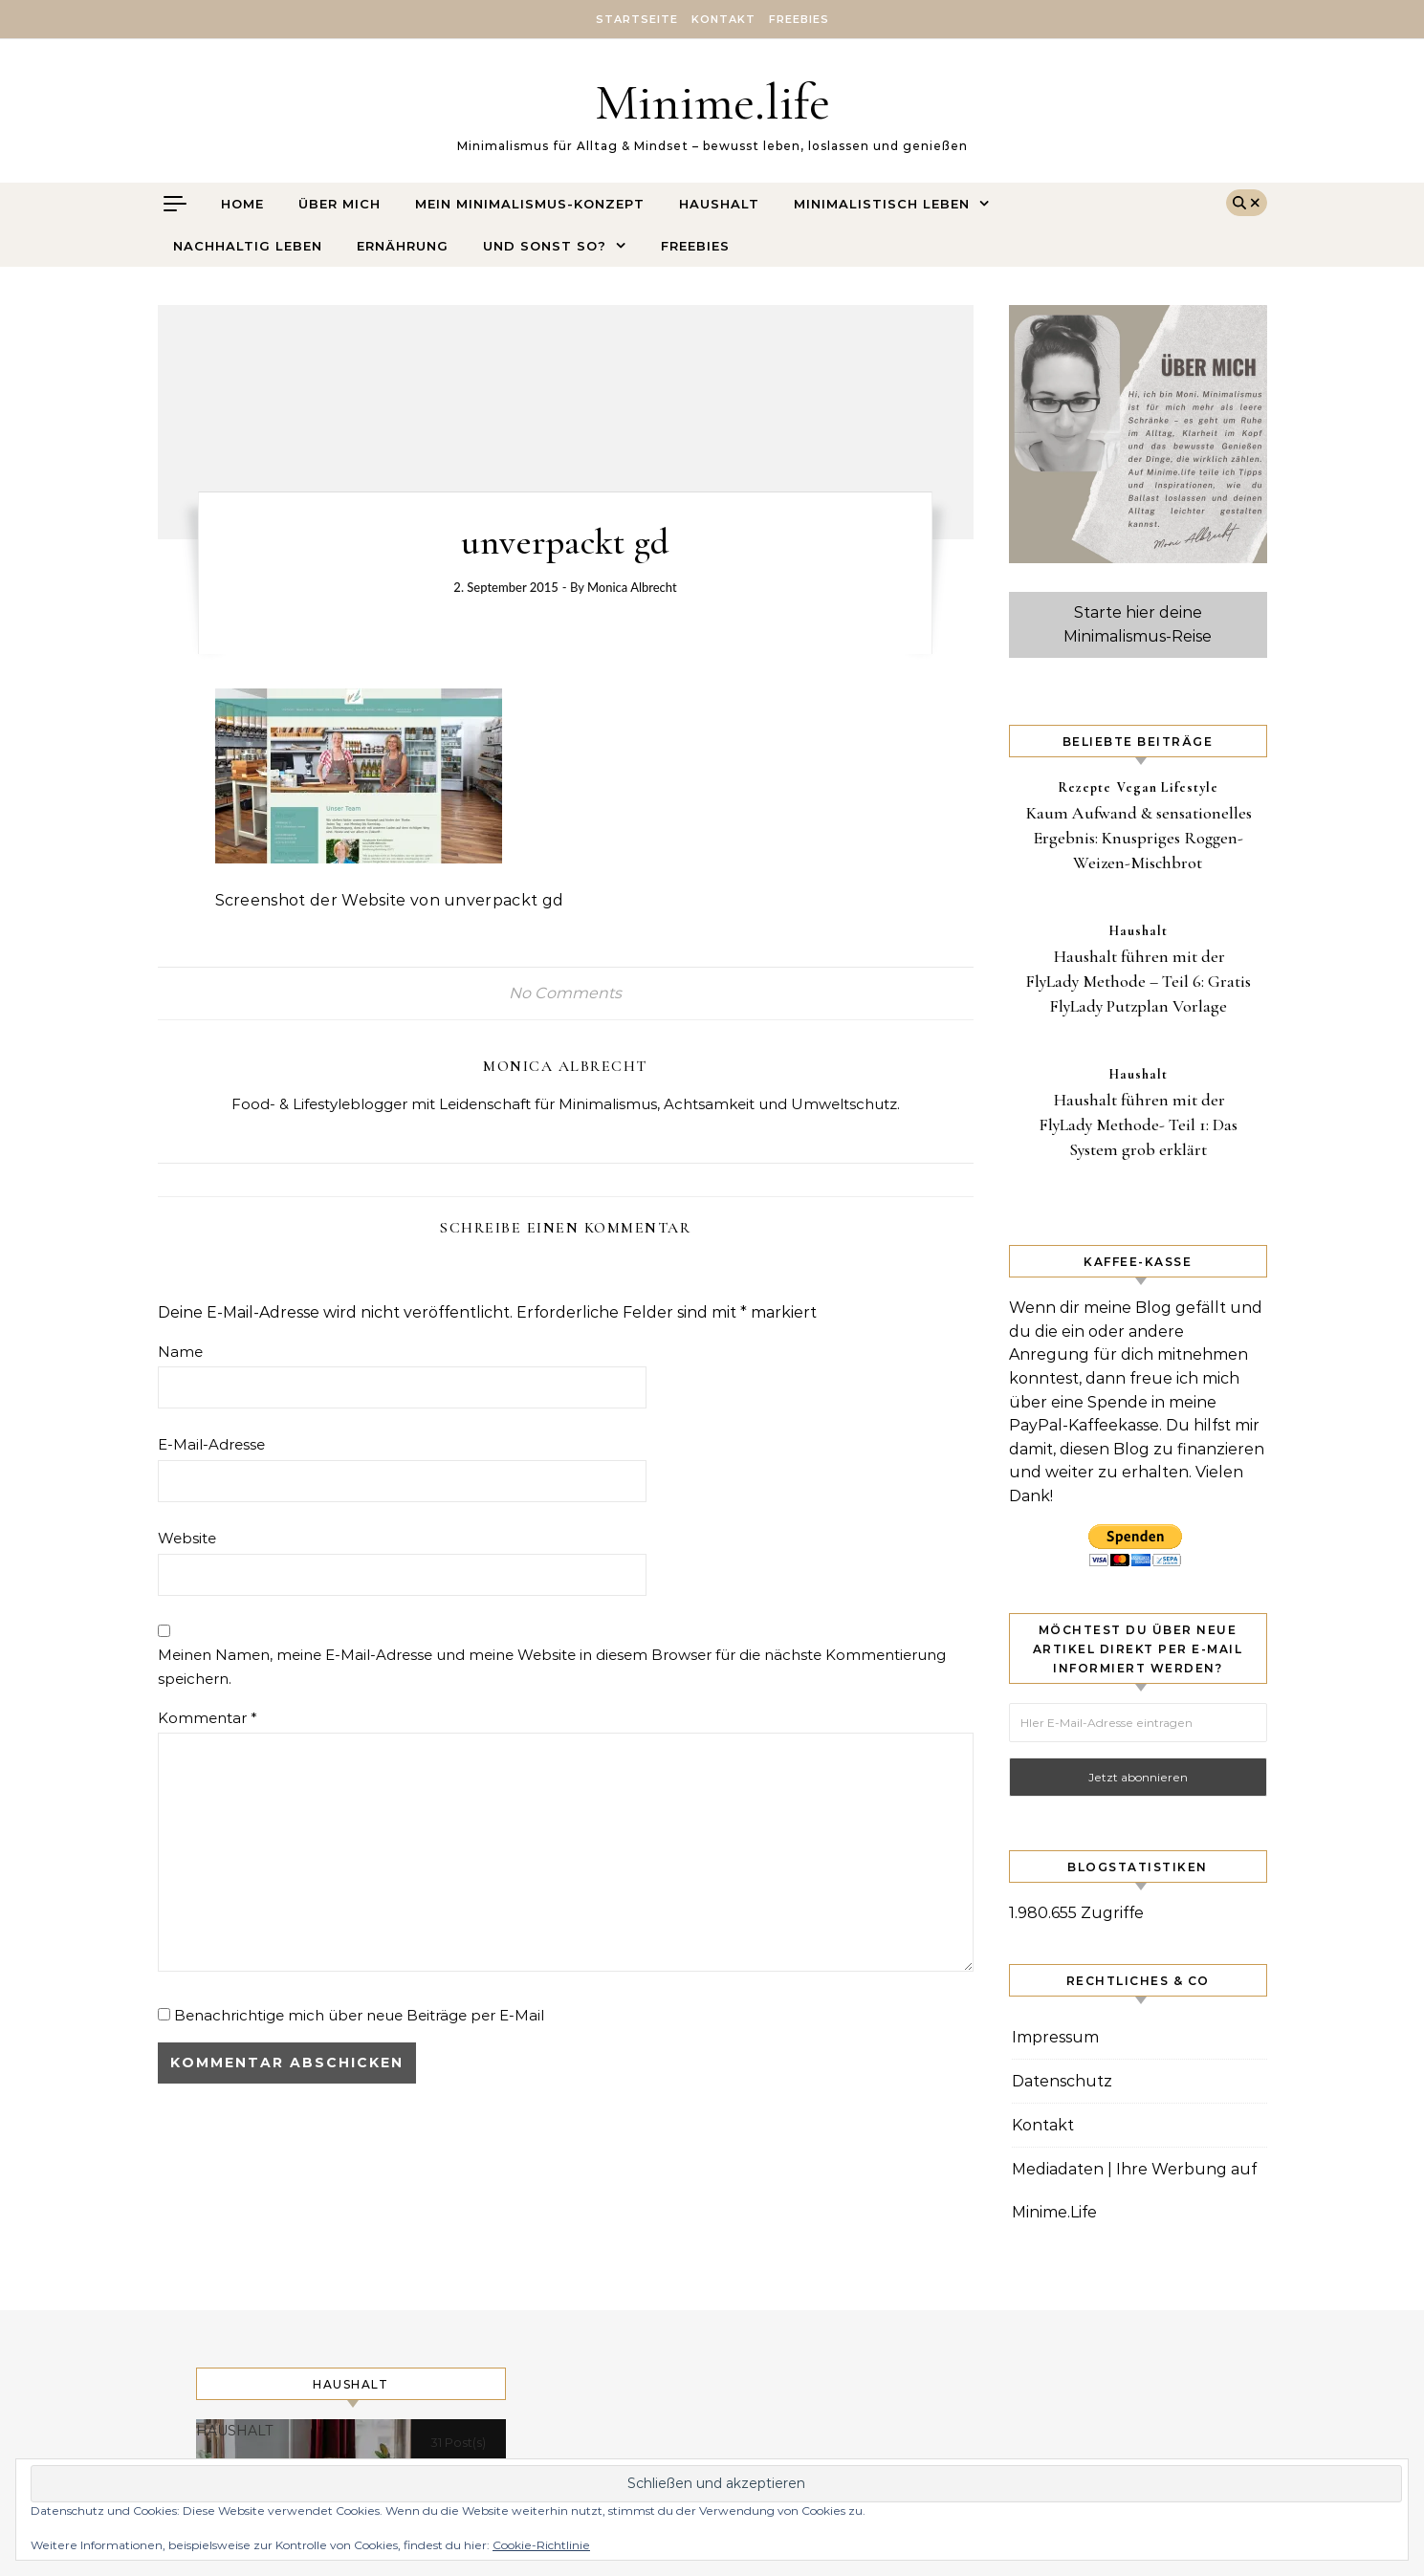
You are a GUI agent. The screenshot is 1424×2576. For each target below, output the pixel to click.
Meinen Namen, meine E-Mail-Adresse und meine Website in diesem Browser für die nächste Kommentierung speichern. (552, 1667)
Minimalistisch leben (882, 203)
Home (242, 203)
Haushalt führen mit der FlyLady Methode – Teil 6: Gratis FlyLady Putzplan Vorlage (1138, 981)
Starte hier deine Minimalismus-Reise (1137, 624)
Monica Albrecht (632, 587)
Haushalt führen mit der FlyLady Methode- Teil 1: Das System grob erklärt (1138, 1124)
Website (187, 1538)
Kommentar (207, 1718)
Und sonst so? (544, 245)
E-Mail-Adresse (211, 1444)
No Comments (565, 993)
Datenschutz (1062, 2081)
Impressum (1055, 2037)
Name (180, 1352)
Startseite (637, 19)
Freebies (799, 19)
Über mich (339, 203)
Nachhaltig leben (247, 245)
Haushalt (719, 203)
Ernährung (403, 245)
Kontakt (723, 19)
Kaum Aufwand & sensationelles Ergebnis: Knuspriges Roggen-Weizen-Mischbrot (1139, 837)
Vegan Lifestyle (1167, 787)
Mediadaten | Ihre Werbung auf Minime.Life (1134, 2190)
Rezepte (1084, 787)
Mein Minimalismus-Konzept (530, 203)
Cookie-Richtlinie (541, 2545)
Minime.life (712, 102)
